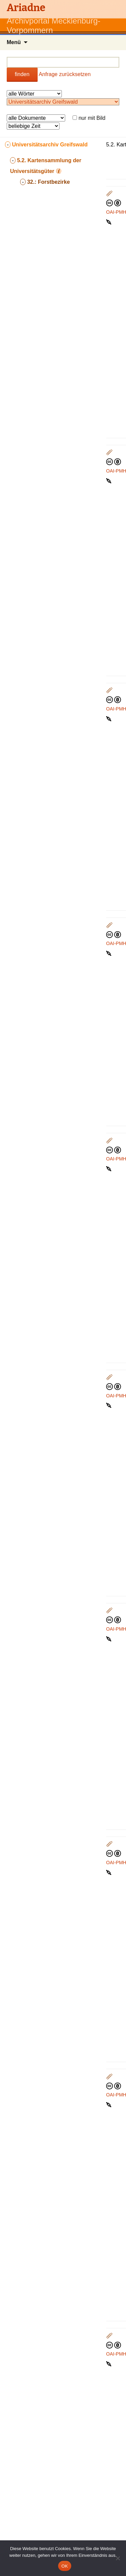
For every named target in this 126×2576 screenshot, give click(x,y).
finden (22, 74)
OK (64, 2566)
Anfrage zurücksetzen (65, 74)
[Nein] (117, 2558)
